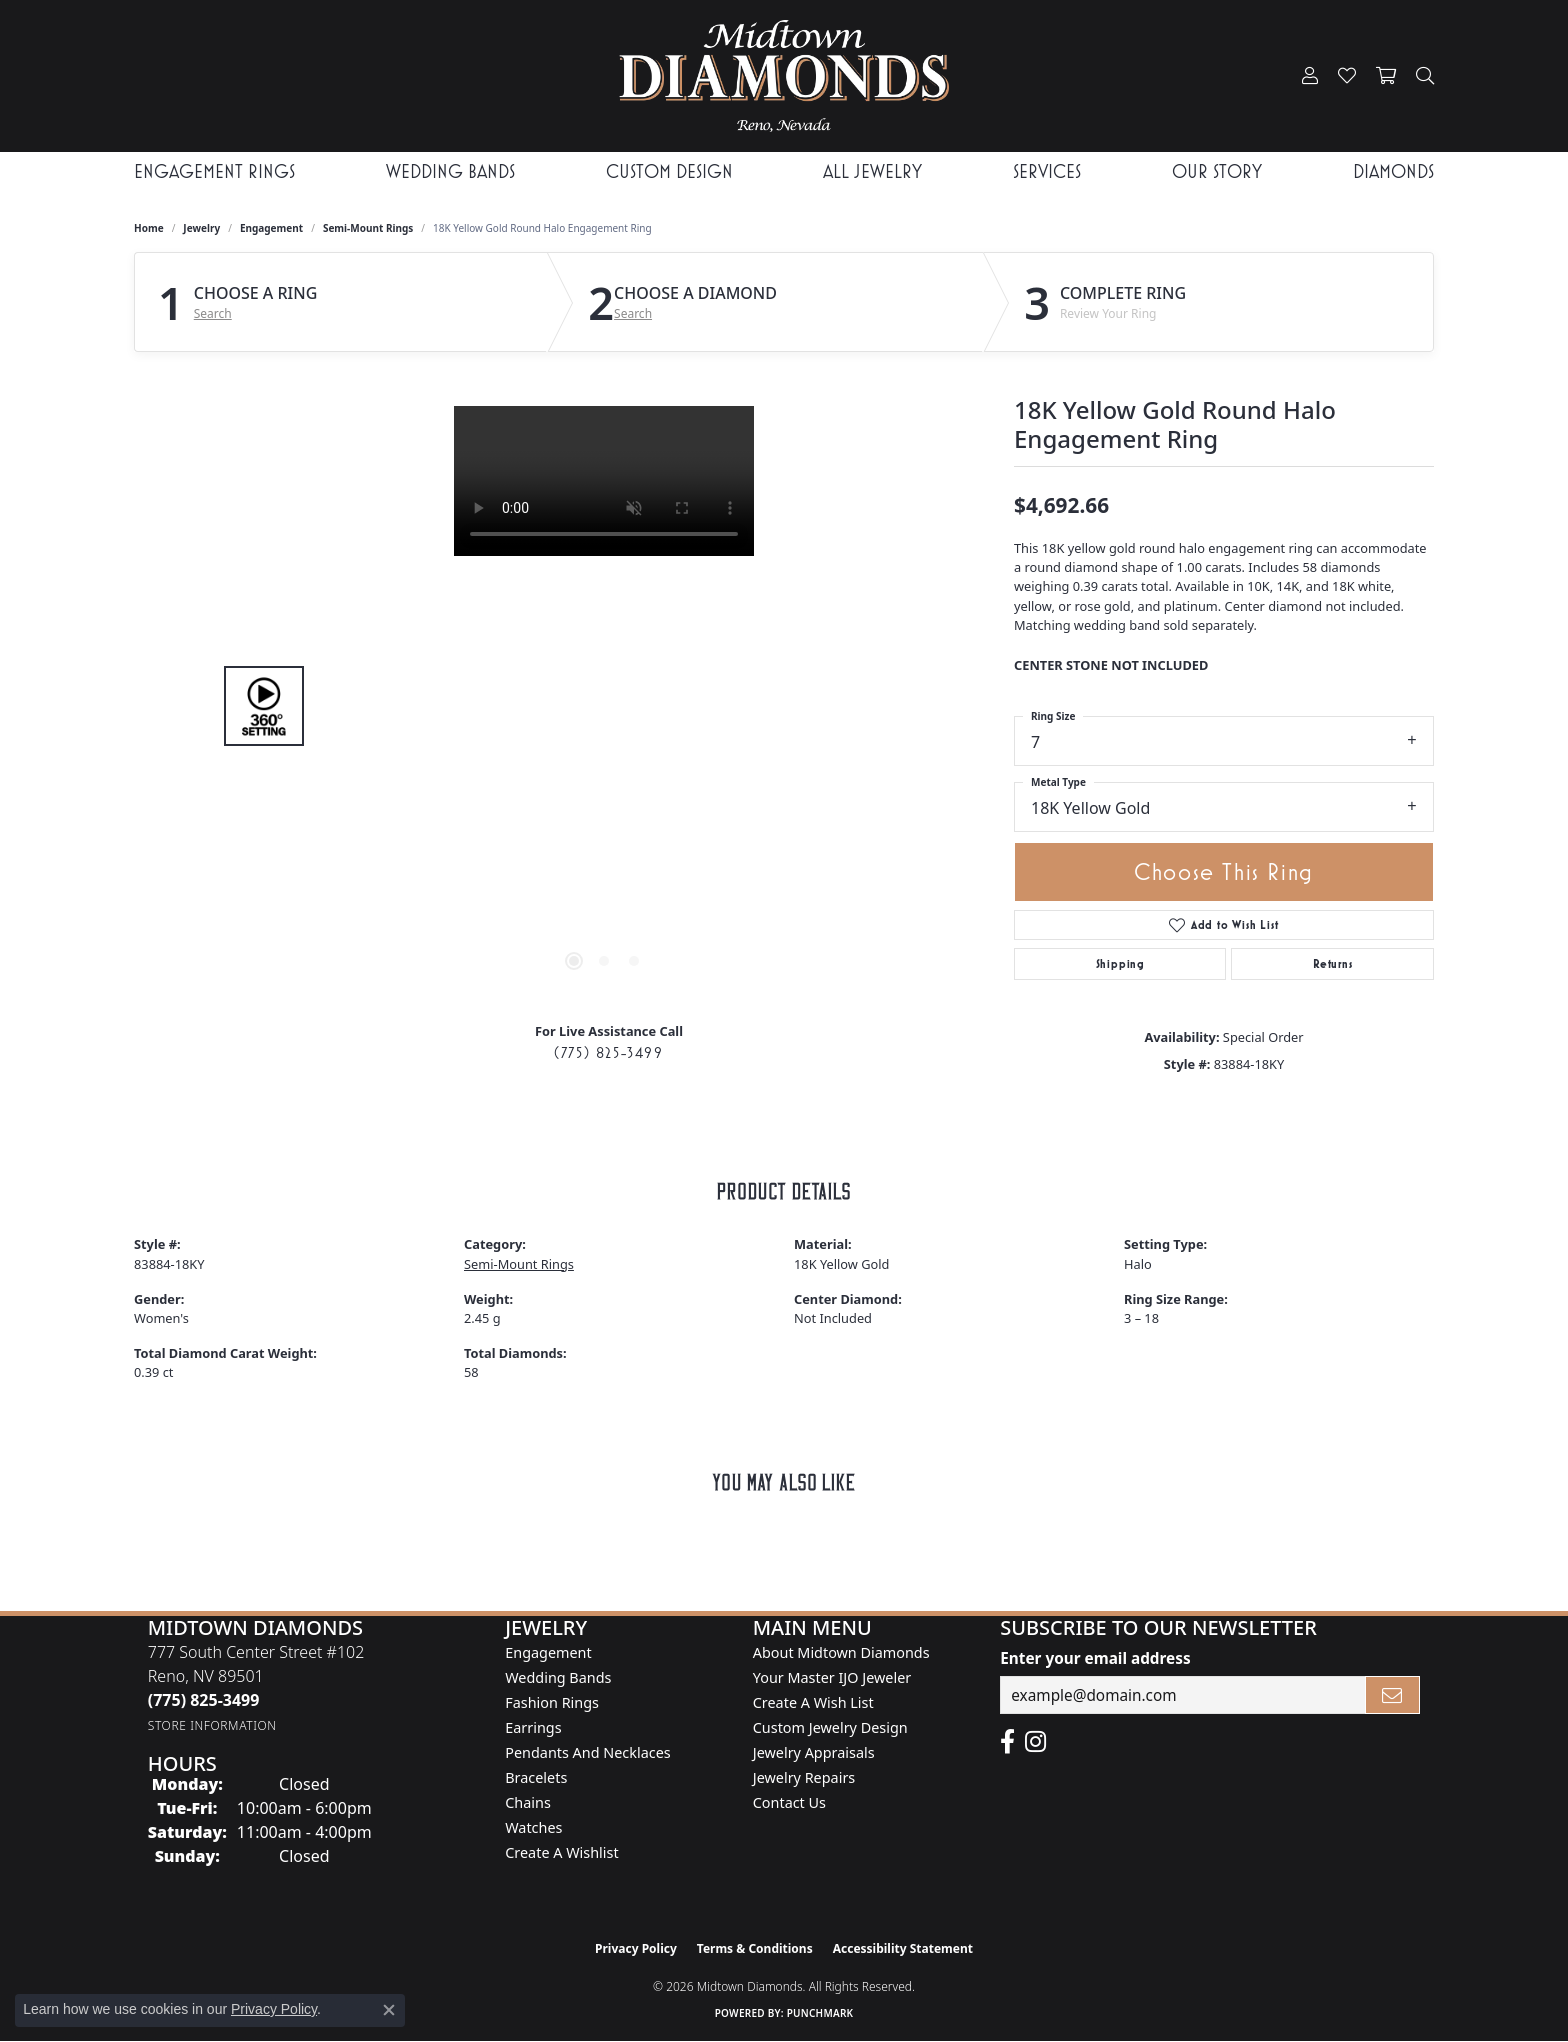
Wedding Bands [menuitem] (558, 1677)
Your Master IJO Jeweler (832, 1677)
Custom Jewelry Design (830, 1727)
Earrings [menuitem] (533, 1727)
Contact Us (789, 1802)
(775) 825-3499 (608, 1052)
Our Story (1217, 171)
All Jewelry (872, 171)
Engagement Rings (214, 171)
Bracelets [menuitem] (536, 1777)
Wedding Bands (450, 171)
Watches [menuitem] (533, 1827)
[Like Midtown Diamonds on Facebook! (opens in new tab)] (1007, 1742)
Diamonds (1393, 171)
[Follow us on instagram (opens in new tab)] (1035, 1742)
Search (213, 314)
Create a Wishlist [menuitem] (561, 1852)
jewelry (201, 228)
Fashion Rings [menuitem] (552, 1702)
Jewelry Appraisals (814, 1752)
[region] (604, 706)
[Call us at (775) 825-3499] (204, 1700)
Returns (1333, 964)
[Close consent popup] (389, 2010)
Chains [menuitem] (528, 1802)
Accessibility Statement (903, 1948)
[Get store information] (212, 1725)
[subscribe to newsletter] (1393, 1695)
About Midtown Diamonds (841, 1652)
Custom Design (669, 171)
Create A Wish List (813, 1702)
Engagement (271, 228)
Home (149, 228)
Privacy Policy (636, 1948)
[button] (1310, 76)
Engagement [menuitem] (548, 1652)
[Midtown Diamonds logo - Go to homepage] (783, 76)
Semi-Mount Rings (368, 228)
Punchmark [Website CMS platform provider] (820, 2013)
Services (1047, 171)
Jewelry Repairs (804, 1777)
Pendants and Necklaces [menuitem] (587, 1752)
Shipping (1120, 964)
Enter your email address (1095, 1658)
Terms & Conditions (755, 1948)
